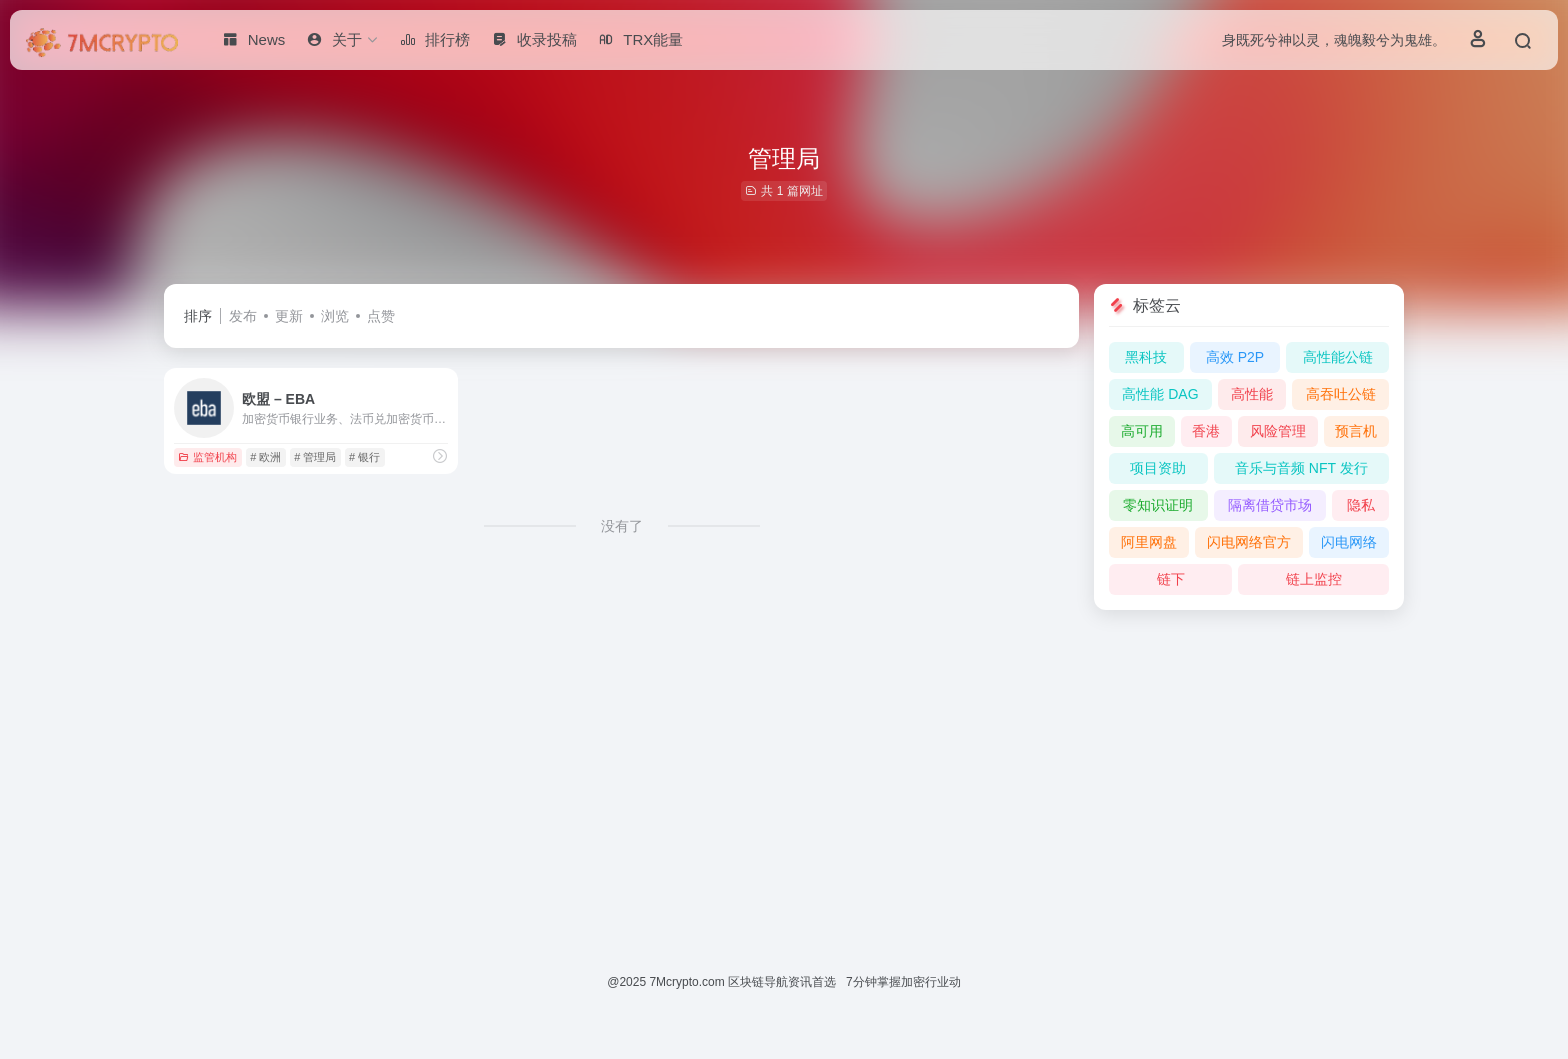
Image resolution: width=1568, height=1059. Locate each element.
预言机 (1356, 431)
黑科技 (1146, 357)
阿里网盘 (1149, 542)
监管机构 (207, 457)
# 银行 (364, 457)
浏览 (335, 316)
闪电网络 (1349, 542)
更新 (289, 316)
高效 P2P (1235, 357)
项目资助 (1158, 468)
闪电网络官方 (1249, 542)
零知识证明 (1158, 505)
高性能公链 (1338, 357)
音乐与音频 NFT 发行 (1301, 468)
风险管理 (1278, 431)
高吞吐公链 (1341, 394)
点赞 (381, 316)
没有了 (622, 526)
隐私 (1361, 505)
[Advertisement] (784, 767)
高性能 (1252, 394)
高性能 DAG (1160, 394)
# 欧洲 (265, 457)
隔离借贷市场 (1270, 505)
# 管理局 (315, 457)
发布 (243, 316)
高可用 (1142, 431)
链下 (1171, 579)
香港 (1206, 431)
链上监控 (1314, 579)
